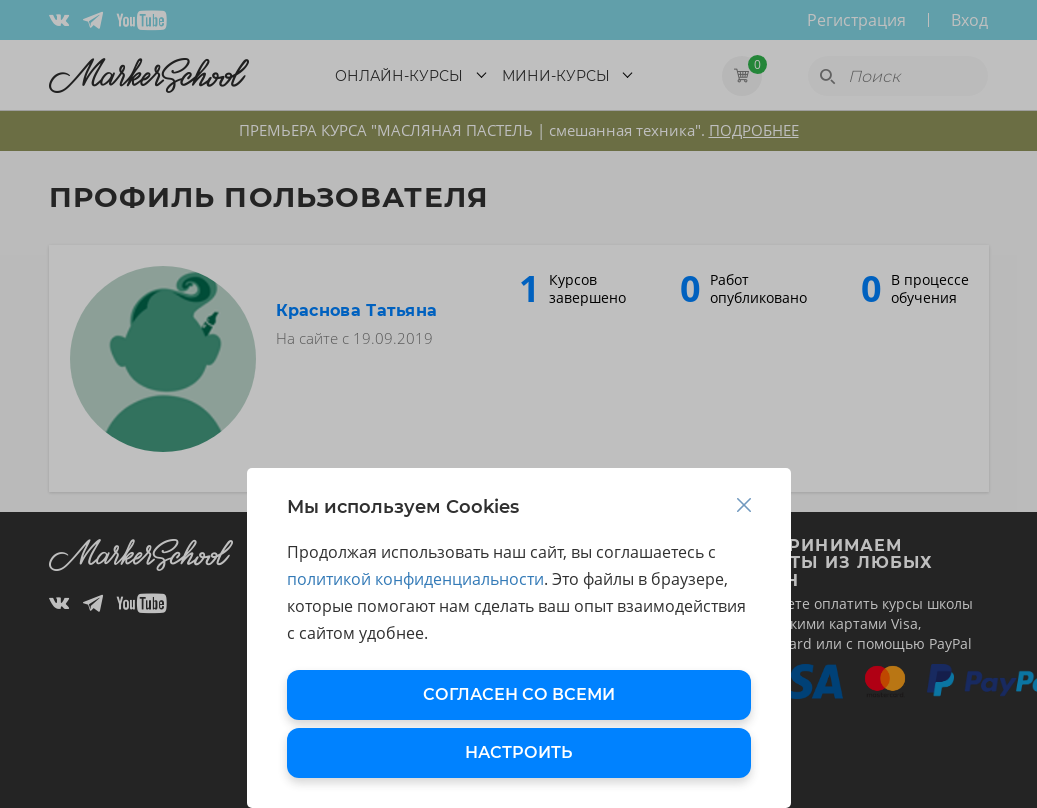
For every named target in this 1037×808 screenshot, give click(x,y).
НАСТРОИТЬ (518, 752)
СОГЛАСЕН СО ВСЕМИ (519, 694)
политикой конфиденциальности (415, 579)
